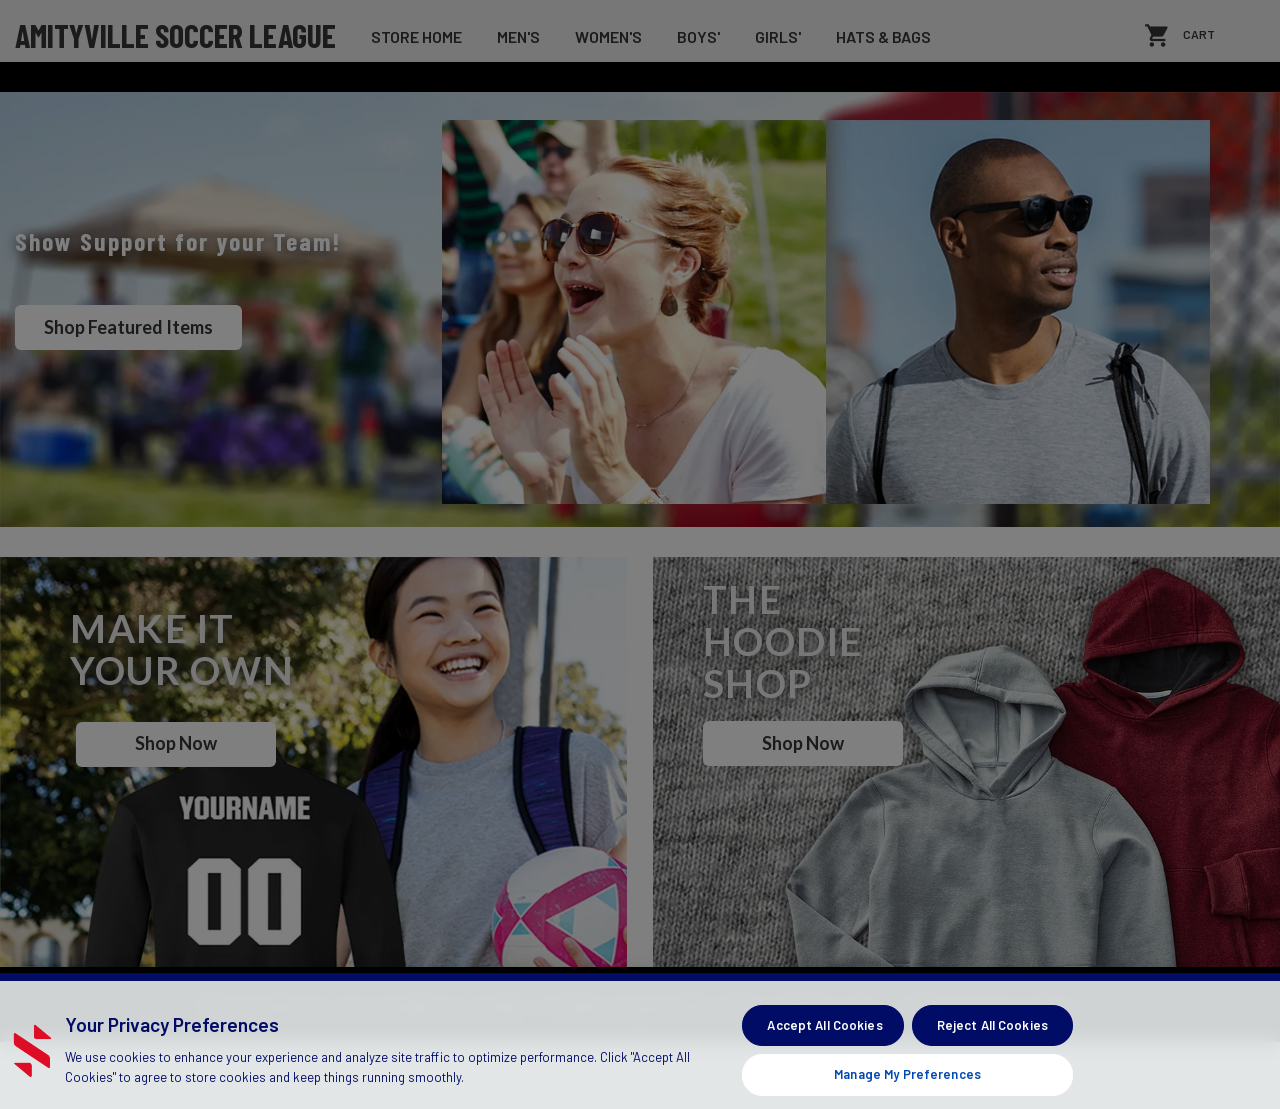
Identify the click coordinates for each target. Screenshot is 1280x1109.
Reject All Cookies (992, 1064)
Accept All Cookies (824, 1064)
